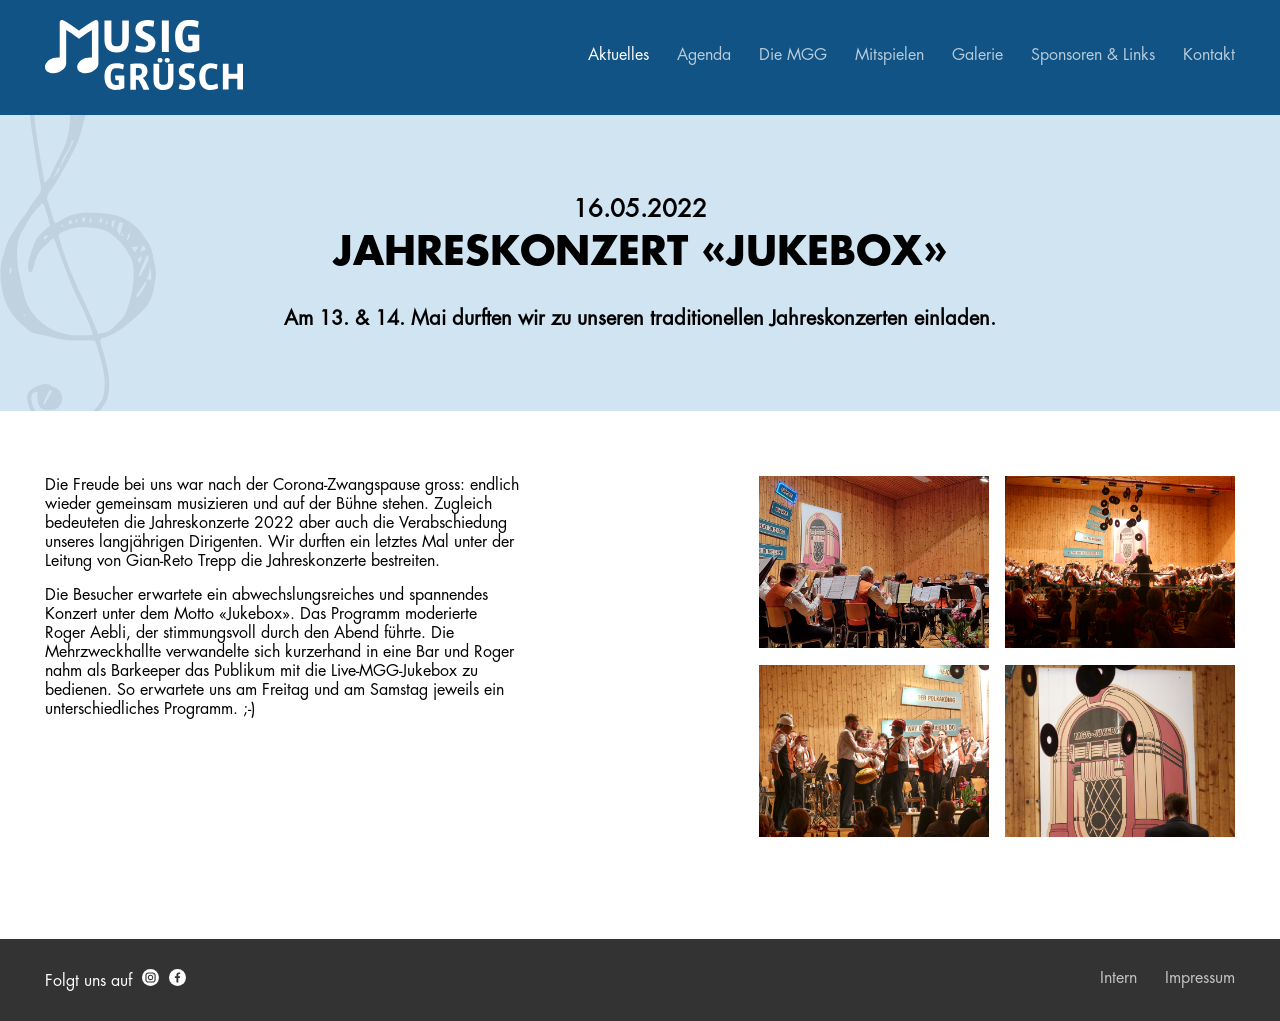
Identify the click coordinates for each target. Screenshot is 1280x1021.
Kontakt (1209, 55)
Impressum (1200, 978)
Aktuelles (618, 55)
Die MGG (793, 55)
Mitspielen (889, 55)
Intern (1118, 978)
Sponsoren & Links (1093, 55)
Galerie (977, 55)
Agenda (704, 55)
